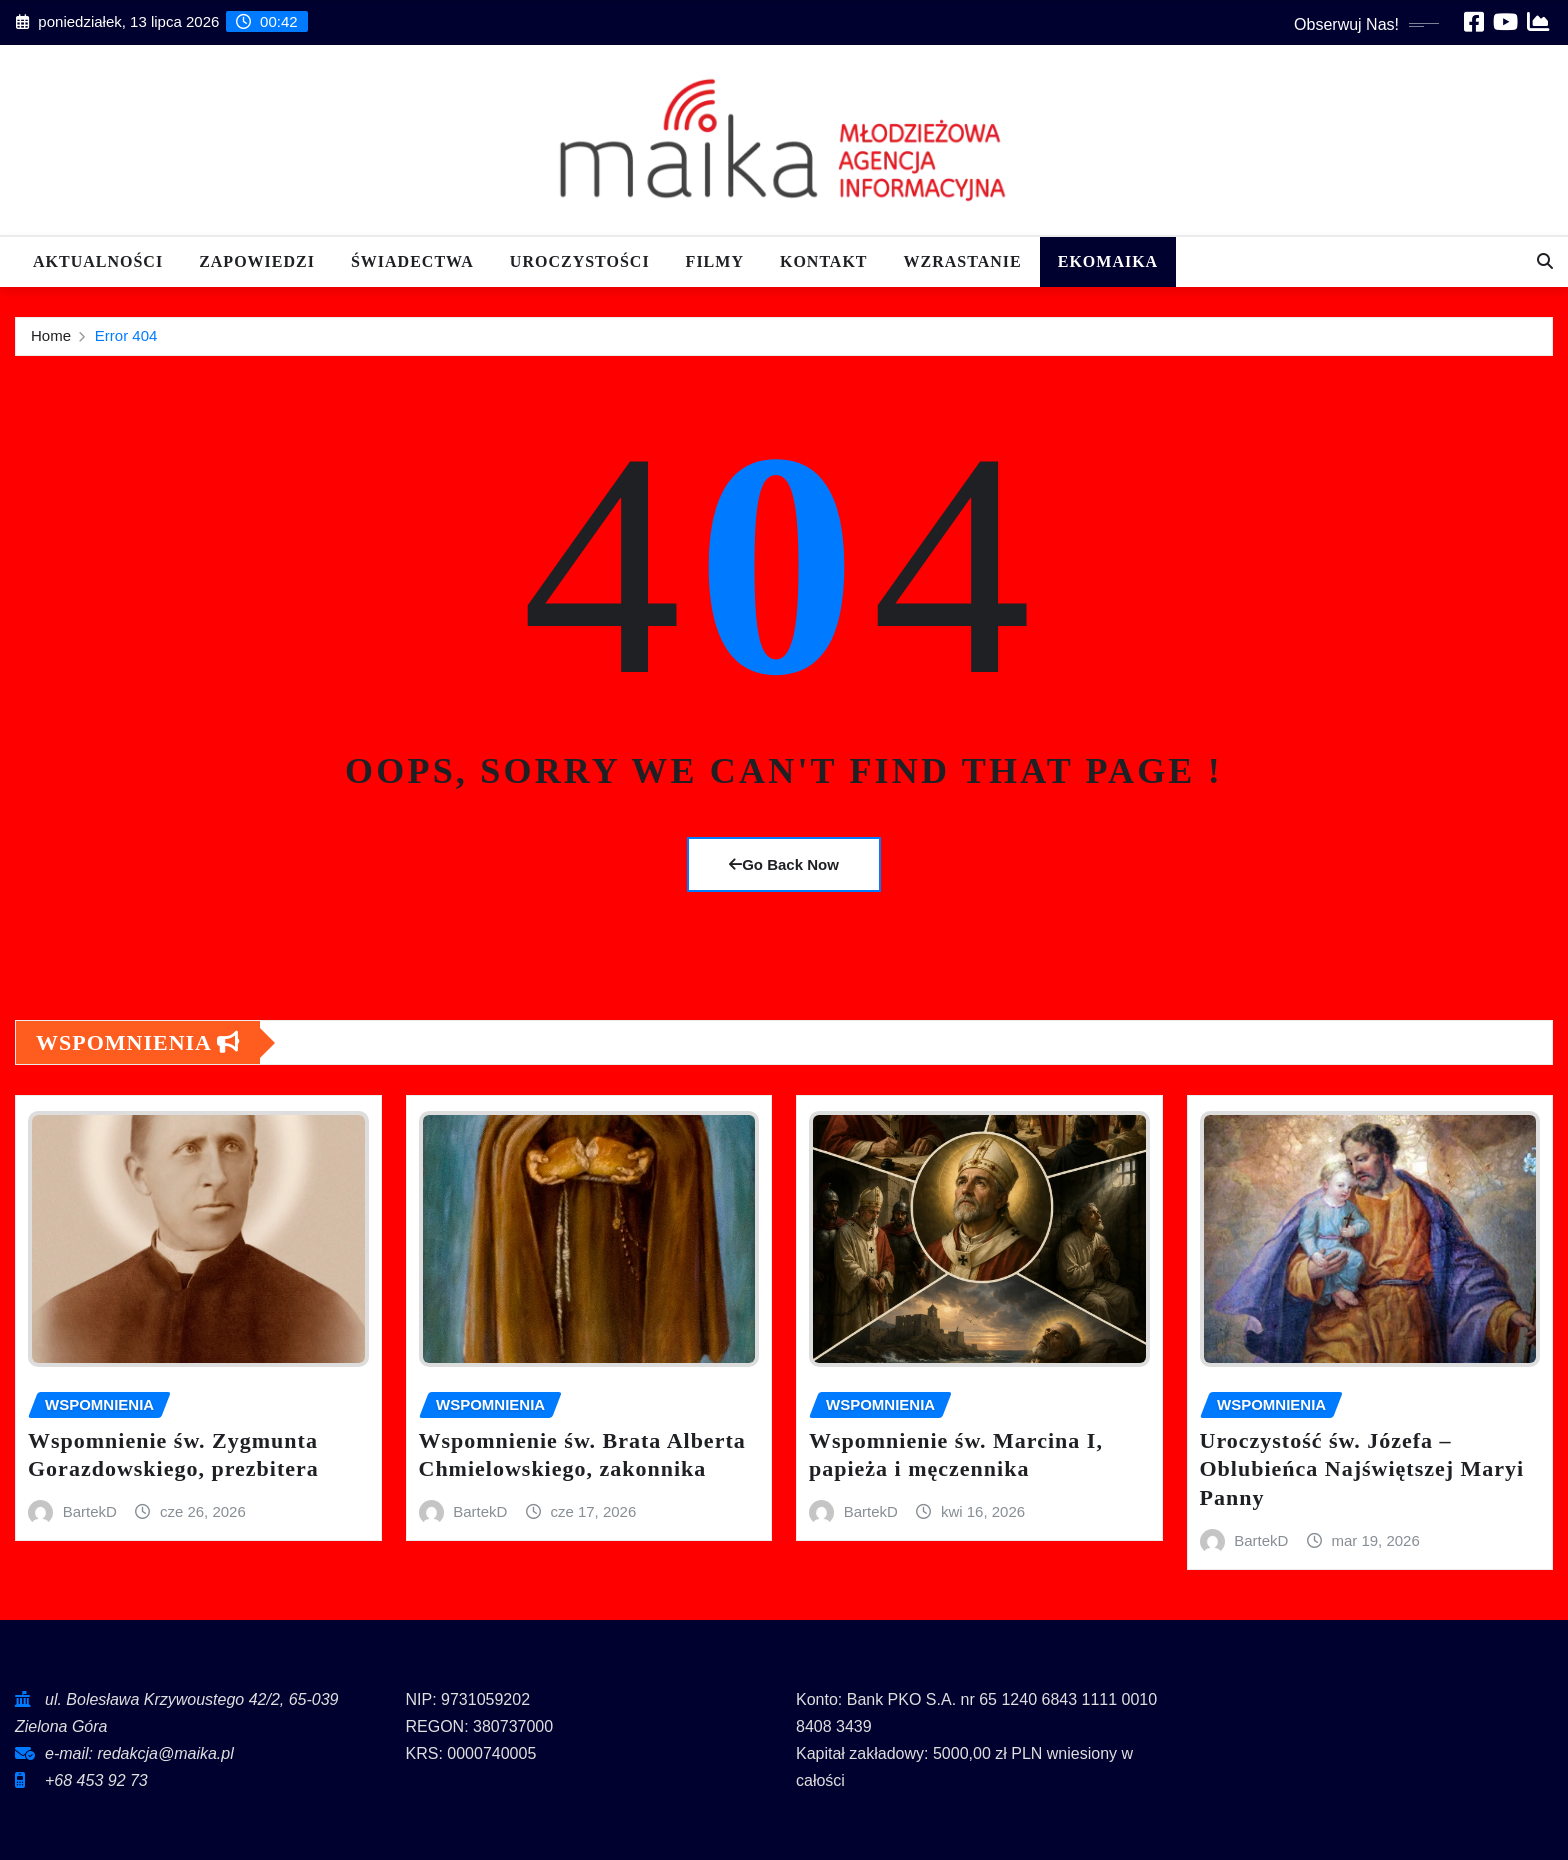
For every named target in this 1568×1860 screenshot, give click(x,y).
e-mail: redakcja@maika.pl (139, 1753)
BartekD (90, 1511)
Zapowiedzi (257, 261)
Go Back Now (784, 864)
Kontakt (824, 261)
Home (51, 335)
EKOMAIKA (1108, 261)
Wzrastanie (963, 261)
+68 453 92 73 (96, 1780)
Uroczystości (580, 261)
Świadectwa (412, 261)
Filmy (715, 261)
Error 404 (126, 335)
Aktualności (98, 261)
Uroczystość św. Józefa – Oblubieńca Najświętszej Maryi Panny (1362, 1469)
